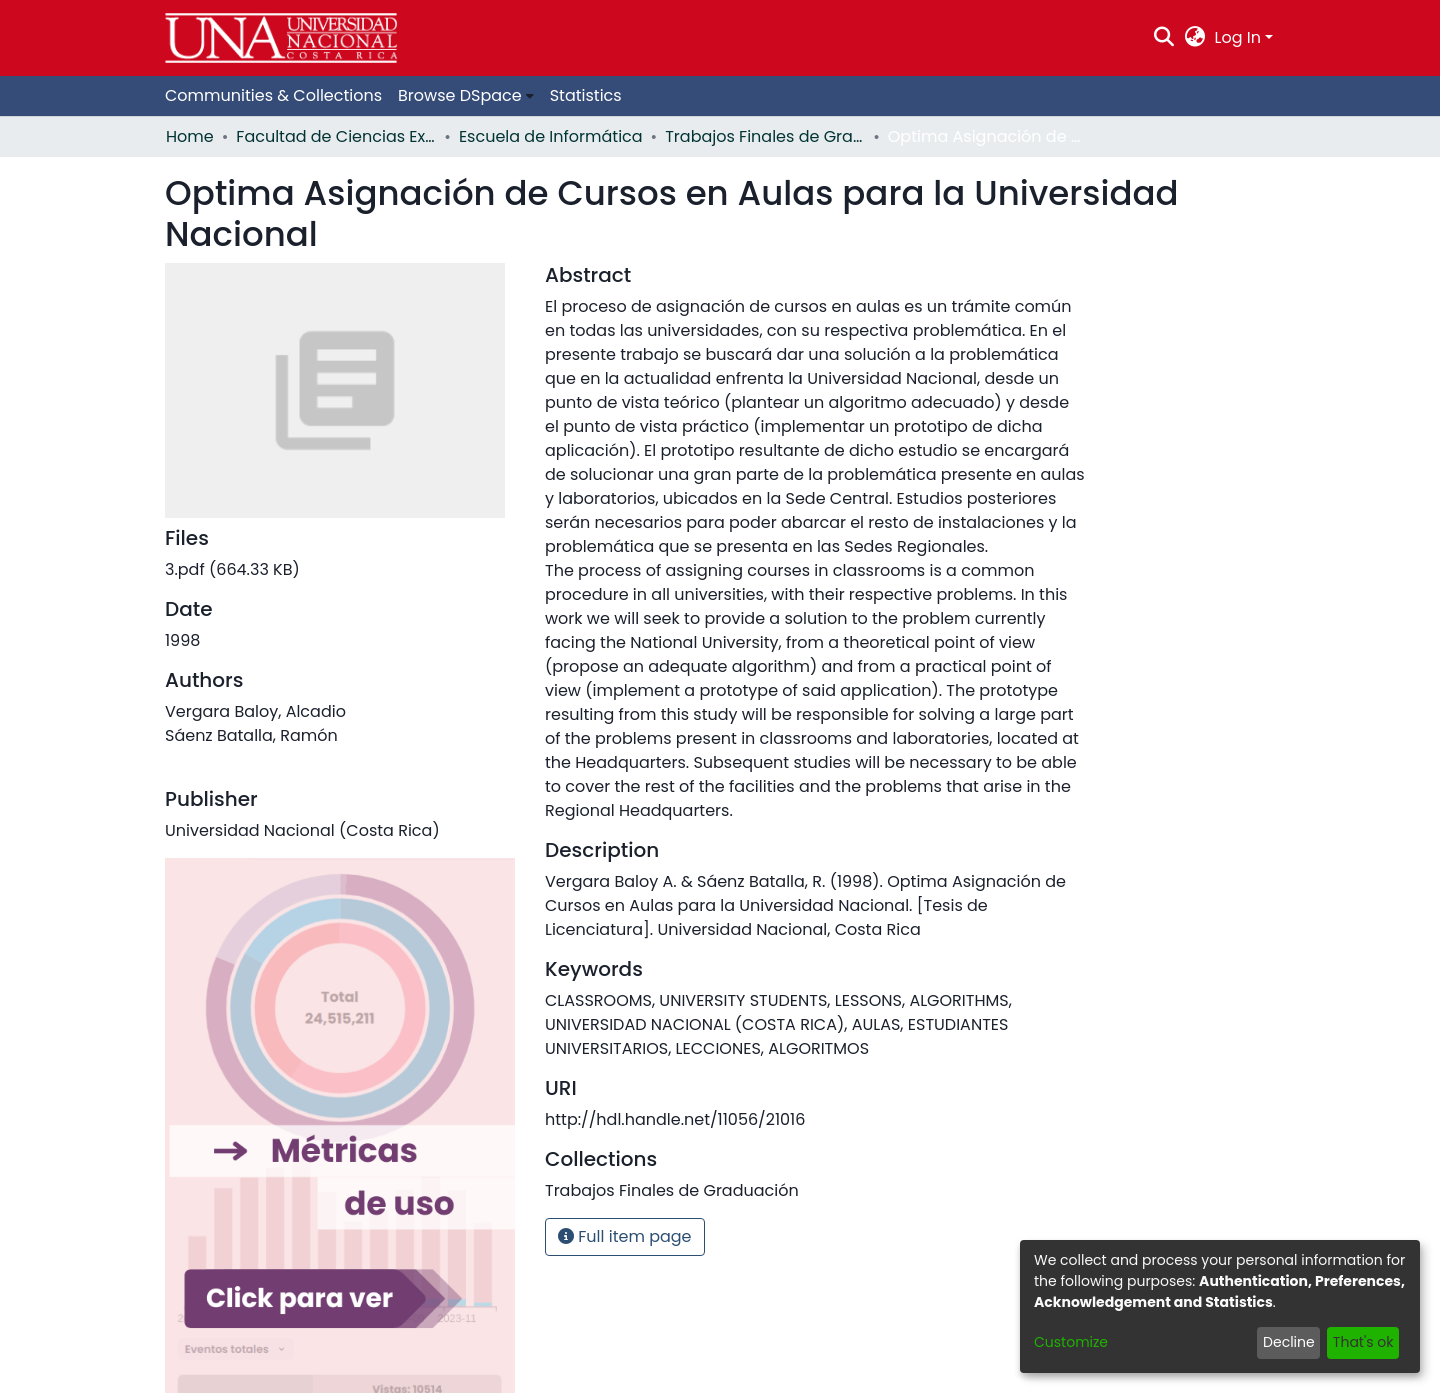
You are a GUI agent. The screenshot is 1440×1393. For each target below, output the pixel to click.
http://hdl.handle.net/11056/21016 (675, 1119)
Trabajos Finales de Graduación (765, 136)
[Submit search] (1164, 38)
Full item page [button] (625, 1236)
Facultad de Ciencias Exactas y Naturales (336, 136)
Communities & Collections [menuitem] (273, 95)
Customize (1071, 1342)
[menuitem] (1194, 38)
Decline (1289, 1342)
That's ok (1363, 1342)
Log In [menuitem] (1238, 37)
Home (190, 136)
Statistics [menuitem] (586, 95)
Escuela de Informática (551, 136)
